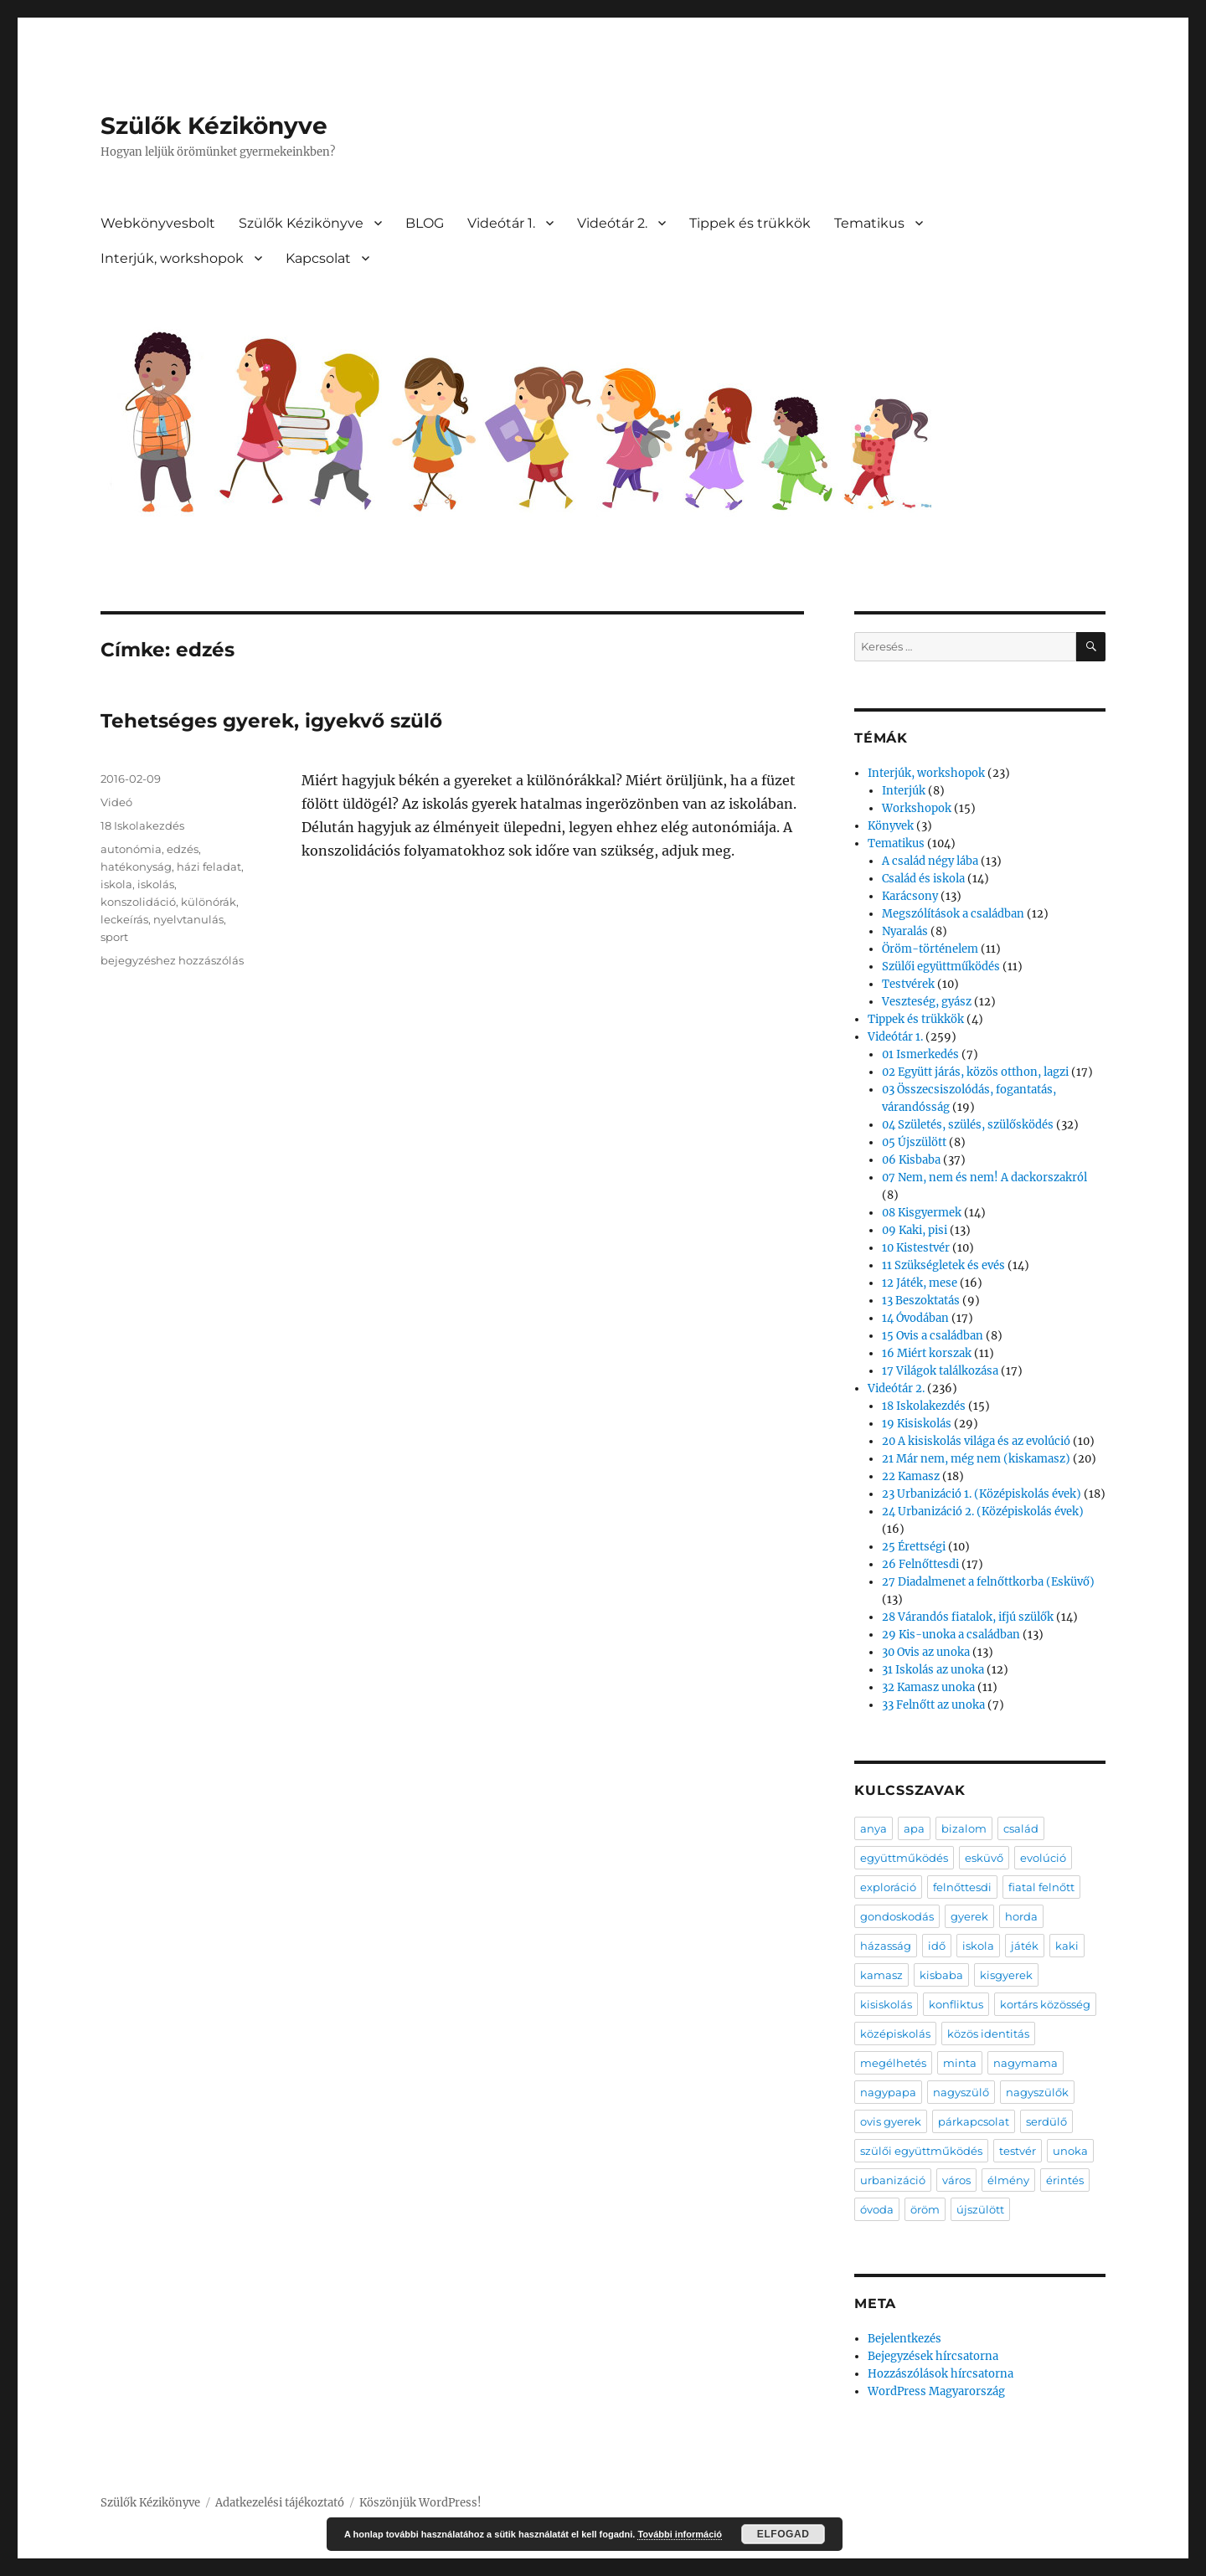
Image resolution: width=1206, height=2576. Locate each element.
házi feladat (209, 866)
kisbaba (941, 1975)
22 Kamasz (911, 1476)
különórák (208, 901)
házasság (885, 1945)
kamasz (881, 1975)
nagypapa (888, 2092)
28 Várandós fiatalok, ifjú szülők (968, 1617)
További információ (679, 2534)
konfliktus (956, 2004)
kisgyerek (1006, 1975)
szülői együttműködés (921, 2150)
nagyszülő (961, 2092)
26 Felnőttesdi (920, 1564)
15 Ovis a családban (932, 1336)
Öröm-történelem (930, 949)
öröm (925, 2209)
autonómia (131, 849)
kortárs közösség (1045, 2004)
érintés (1065, 2180)
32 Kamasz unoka (928, 1687)
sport (114, 937)
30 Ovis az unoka (926, 1652)
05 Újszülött (914, 1142)
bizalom (964, 1828)
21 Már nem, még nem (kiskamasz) (976, 1459)
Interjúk (903, 791)
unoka (1070, 2150)
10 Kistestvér (916, 1248)
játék (1024, 1945)
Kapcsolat (318, 258)
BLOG (424, 223)
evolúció (1043, 1857)
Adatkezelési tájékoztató (279, 2503)
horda (1021, 1916)
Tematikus (869, 223)
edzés (182, 849)
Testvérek (908, 984)
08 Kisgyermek (921, 1213)
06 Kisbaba (911, 1160)
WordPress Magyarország (936, 2391)
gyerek (969, 1916)
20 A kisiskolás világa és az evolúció (976, 1441)
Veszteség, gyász (927, 1002)
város (956, 2180)
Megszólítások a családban (953, 914)
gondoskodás (897, 1916)
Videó (116, 802)
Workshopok (916, 808)
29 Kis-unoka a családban (951, 1634)
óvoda (877, 2209)
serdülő (1046, 2121)
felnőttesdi (962, 1887)
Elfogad (783, 2534)
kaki (1067, 1945)
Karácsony (910, 896)
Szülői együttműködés (941, 966)
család (1020, 1828)
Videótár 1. (501, 223)
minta (960, 2063)
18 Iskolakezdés (142, 825)
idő (937, 1945)
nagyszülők (1037, 2092)
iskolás (155, 884)
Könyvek (891, 826)
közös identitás (988, 2033)
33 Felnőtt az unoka (933, 1705)
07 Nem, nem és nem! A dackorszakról (984, 1177)
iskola (116, 884)
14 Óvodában (915, 1318)
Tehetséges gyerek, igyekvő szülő (271, 721)
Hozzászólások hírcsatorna (940, 2374)
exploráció (888, 1887)
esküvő (984, 1857)
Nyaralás (905, 931)
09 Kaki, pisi (914, 1230)
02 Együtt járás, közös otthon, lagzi (975, 1072)
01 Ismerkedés (920, 1054)
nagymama (1025, 2063)
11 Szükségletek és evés (943, 1265)
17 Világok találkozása (940, 1371)
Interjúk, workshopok (172, 258)
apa (914, 1828)
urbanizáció (892, 2180)
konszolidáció (138, 901)
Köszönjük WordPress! (420, 2503)
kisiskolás (886, 2004)
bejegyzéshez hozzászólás (172, 960)
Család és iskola (923, 879)
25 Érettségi (914, 1547)
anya (873, 1828)
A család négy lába (930, 861)
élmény (1008, 2180)
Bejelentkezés (904, 2339)
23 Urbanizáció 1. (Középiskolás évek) (981, 1494)
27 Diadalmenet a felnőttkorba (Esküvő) (988, 1582)
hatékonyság (136, 866)
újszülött (980, 2209)
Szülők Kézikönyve (213, 125)
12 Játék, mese (919, 1283)
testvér (1017, 2150)
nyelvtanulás (188, 919)
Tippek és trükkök (750, 223)
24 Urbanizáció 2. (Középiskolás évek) (983, 1511)
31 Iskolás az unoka (933, 1670)
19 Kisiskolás (916, 1424)
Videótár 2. (612, 223)
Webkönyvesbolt (157, 223)
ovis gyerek (890, 2121)
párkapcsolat (973, 2121)
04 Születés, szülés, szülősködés (968, 1125)
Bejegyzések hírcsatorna (933, 2356)
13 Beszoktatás (921, 1300)
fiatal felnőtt (1041, 1887)
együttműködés (904, 1857)
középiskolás (895, 2033)
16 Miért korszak (927, 1353)
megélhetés (893, 2063)
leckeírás (124, 919)
